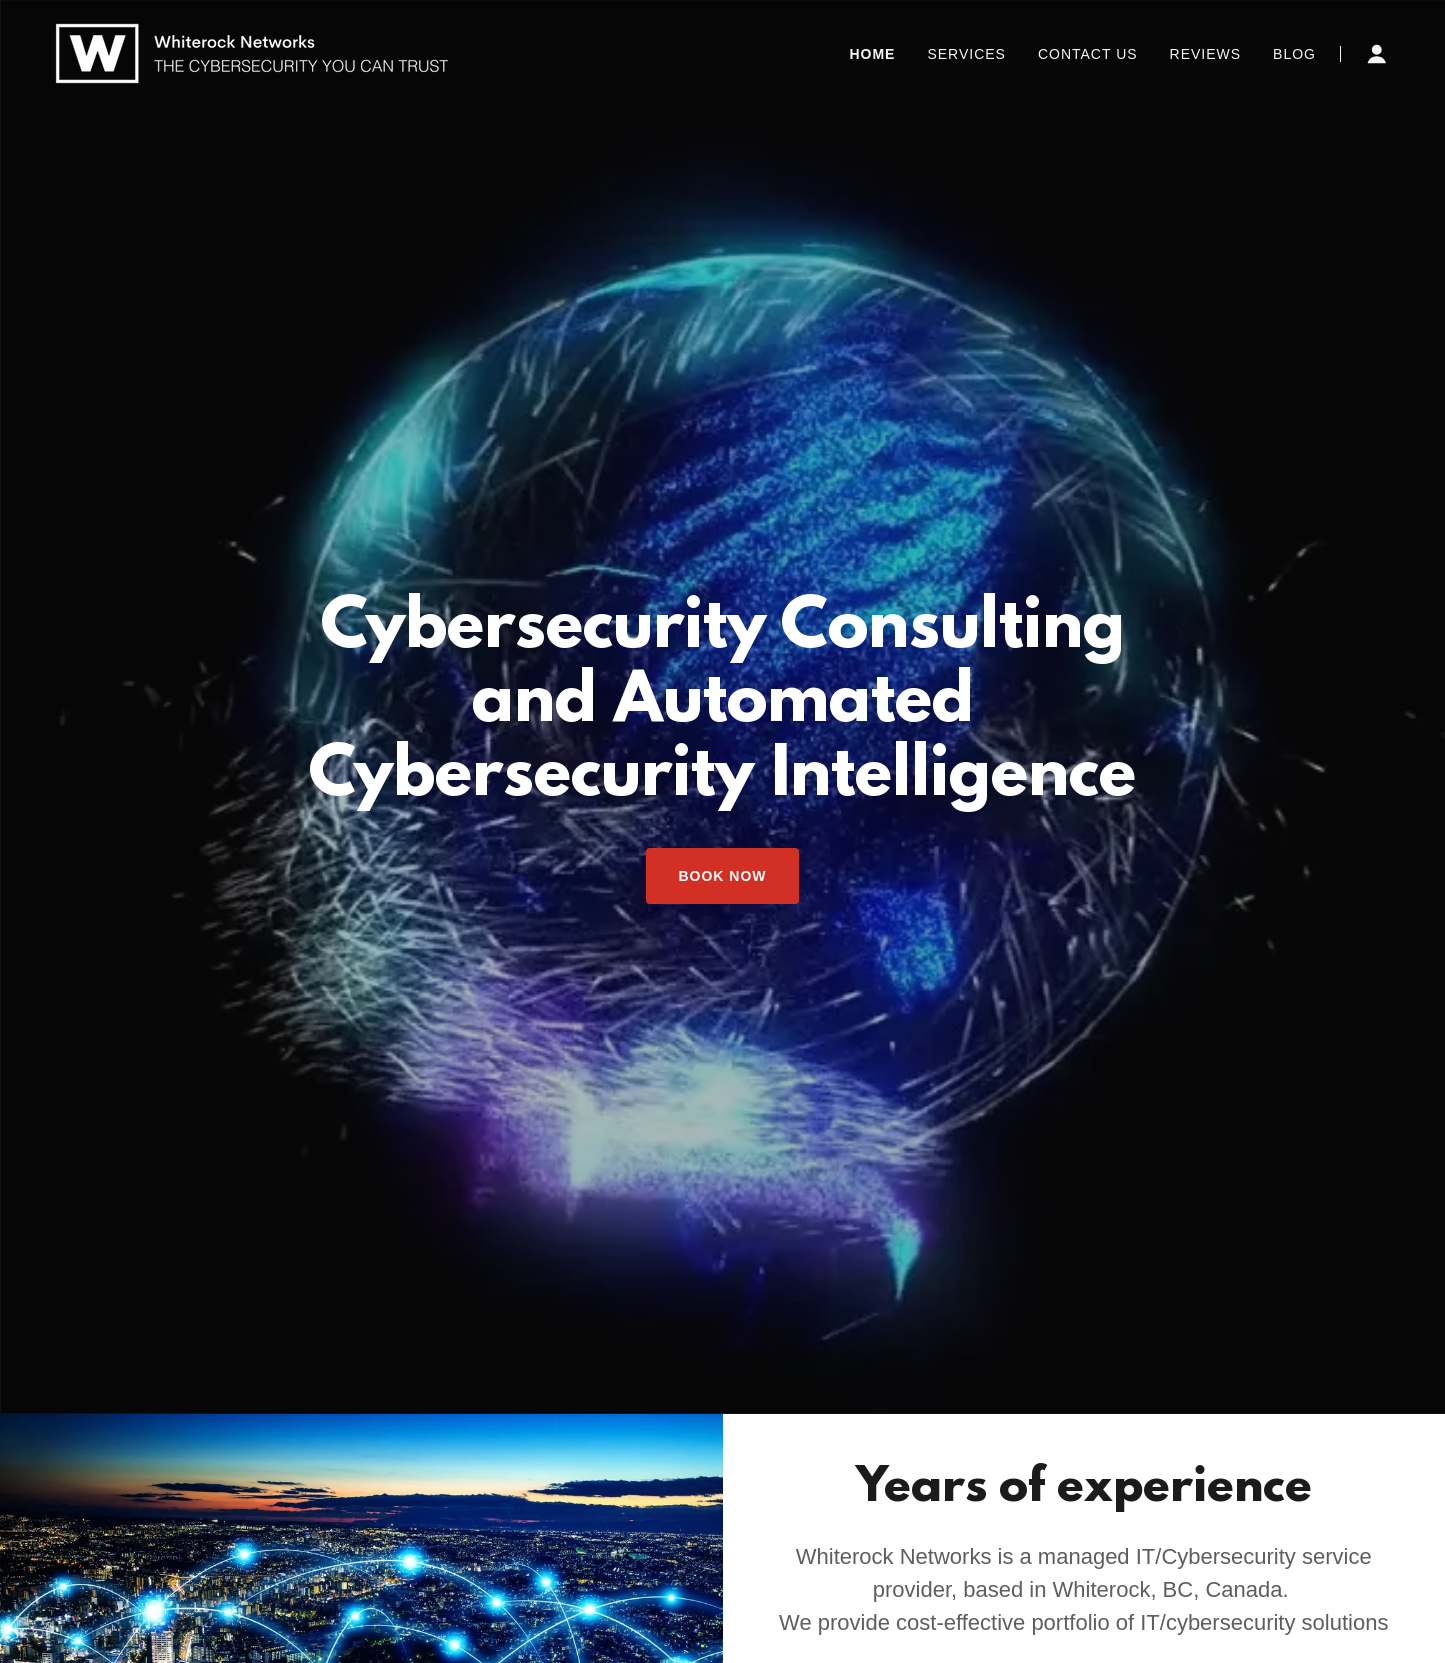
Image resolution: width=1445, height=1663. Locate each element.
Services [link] (966, 54)
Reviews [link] (1206, 54)
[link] (252, 52)
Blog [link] (1294, 54)
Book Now (722, 876)
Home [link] (872, 54)
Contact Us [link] (1088, 54)
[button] (1377, 54)
